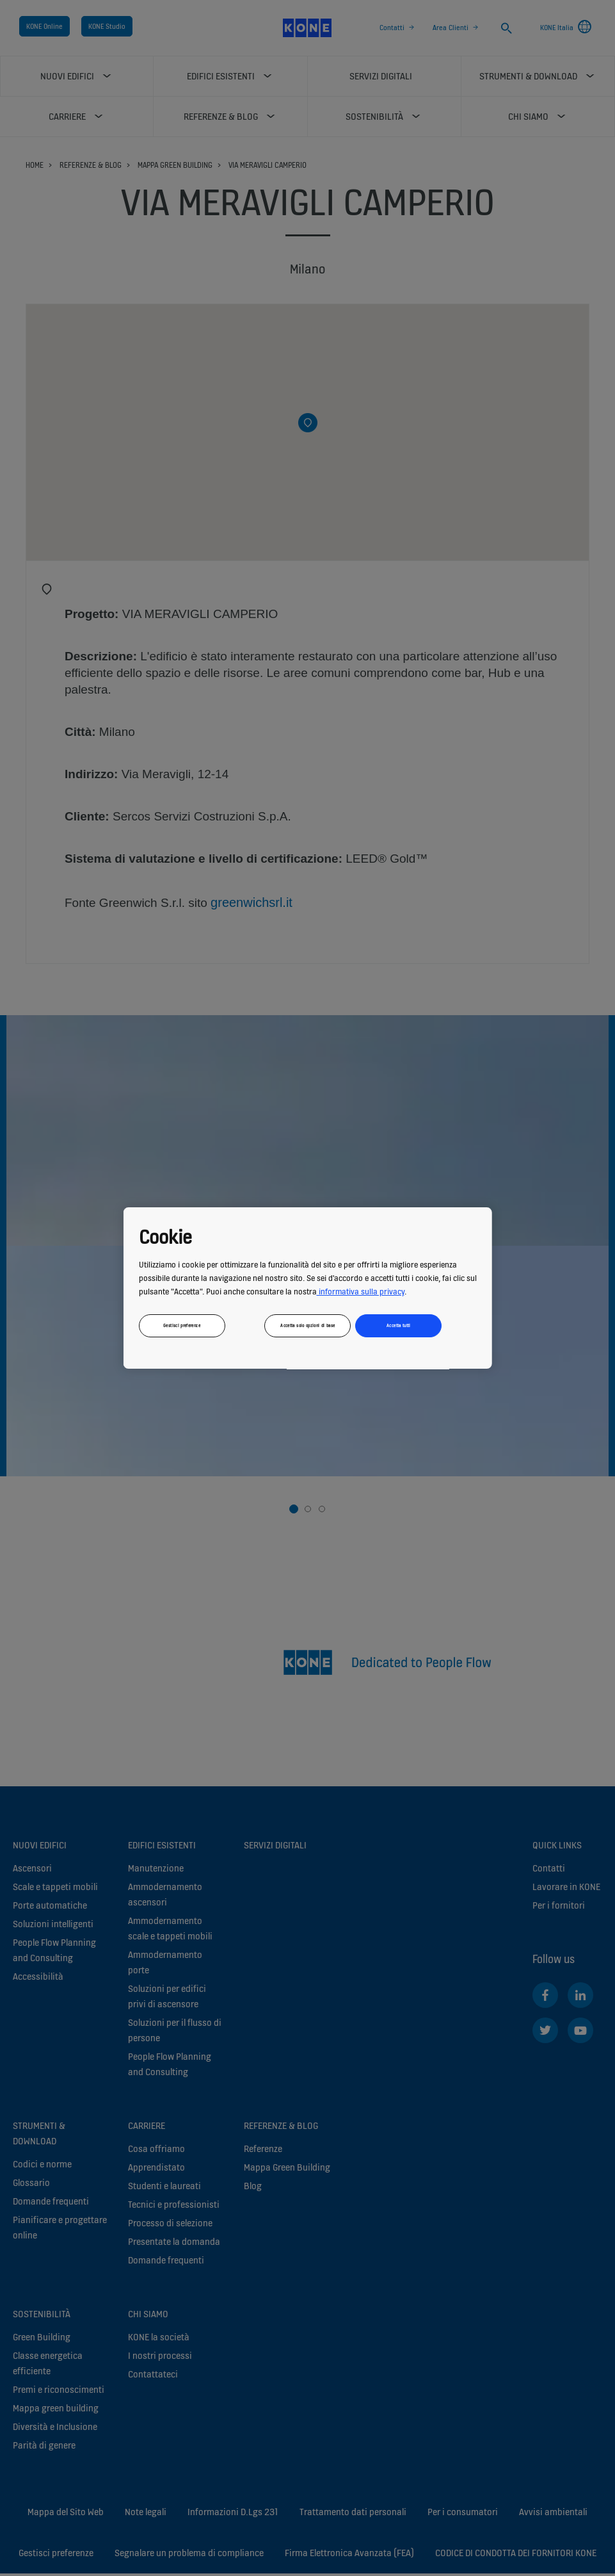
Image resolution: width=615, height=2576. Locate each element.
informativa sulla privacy (360, 1291)
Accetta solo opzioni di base (307, 1325)
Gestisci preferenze (181, 1325)
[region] (307, 1288)
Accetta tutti (399, 1325)
